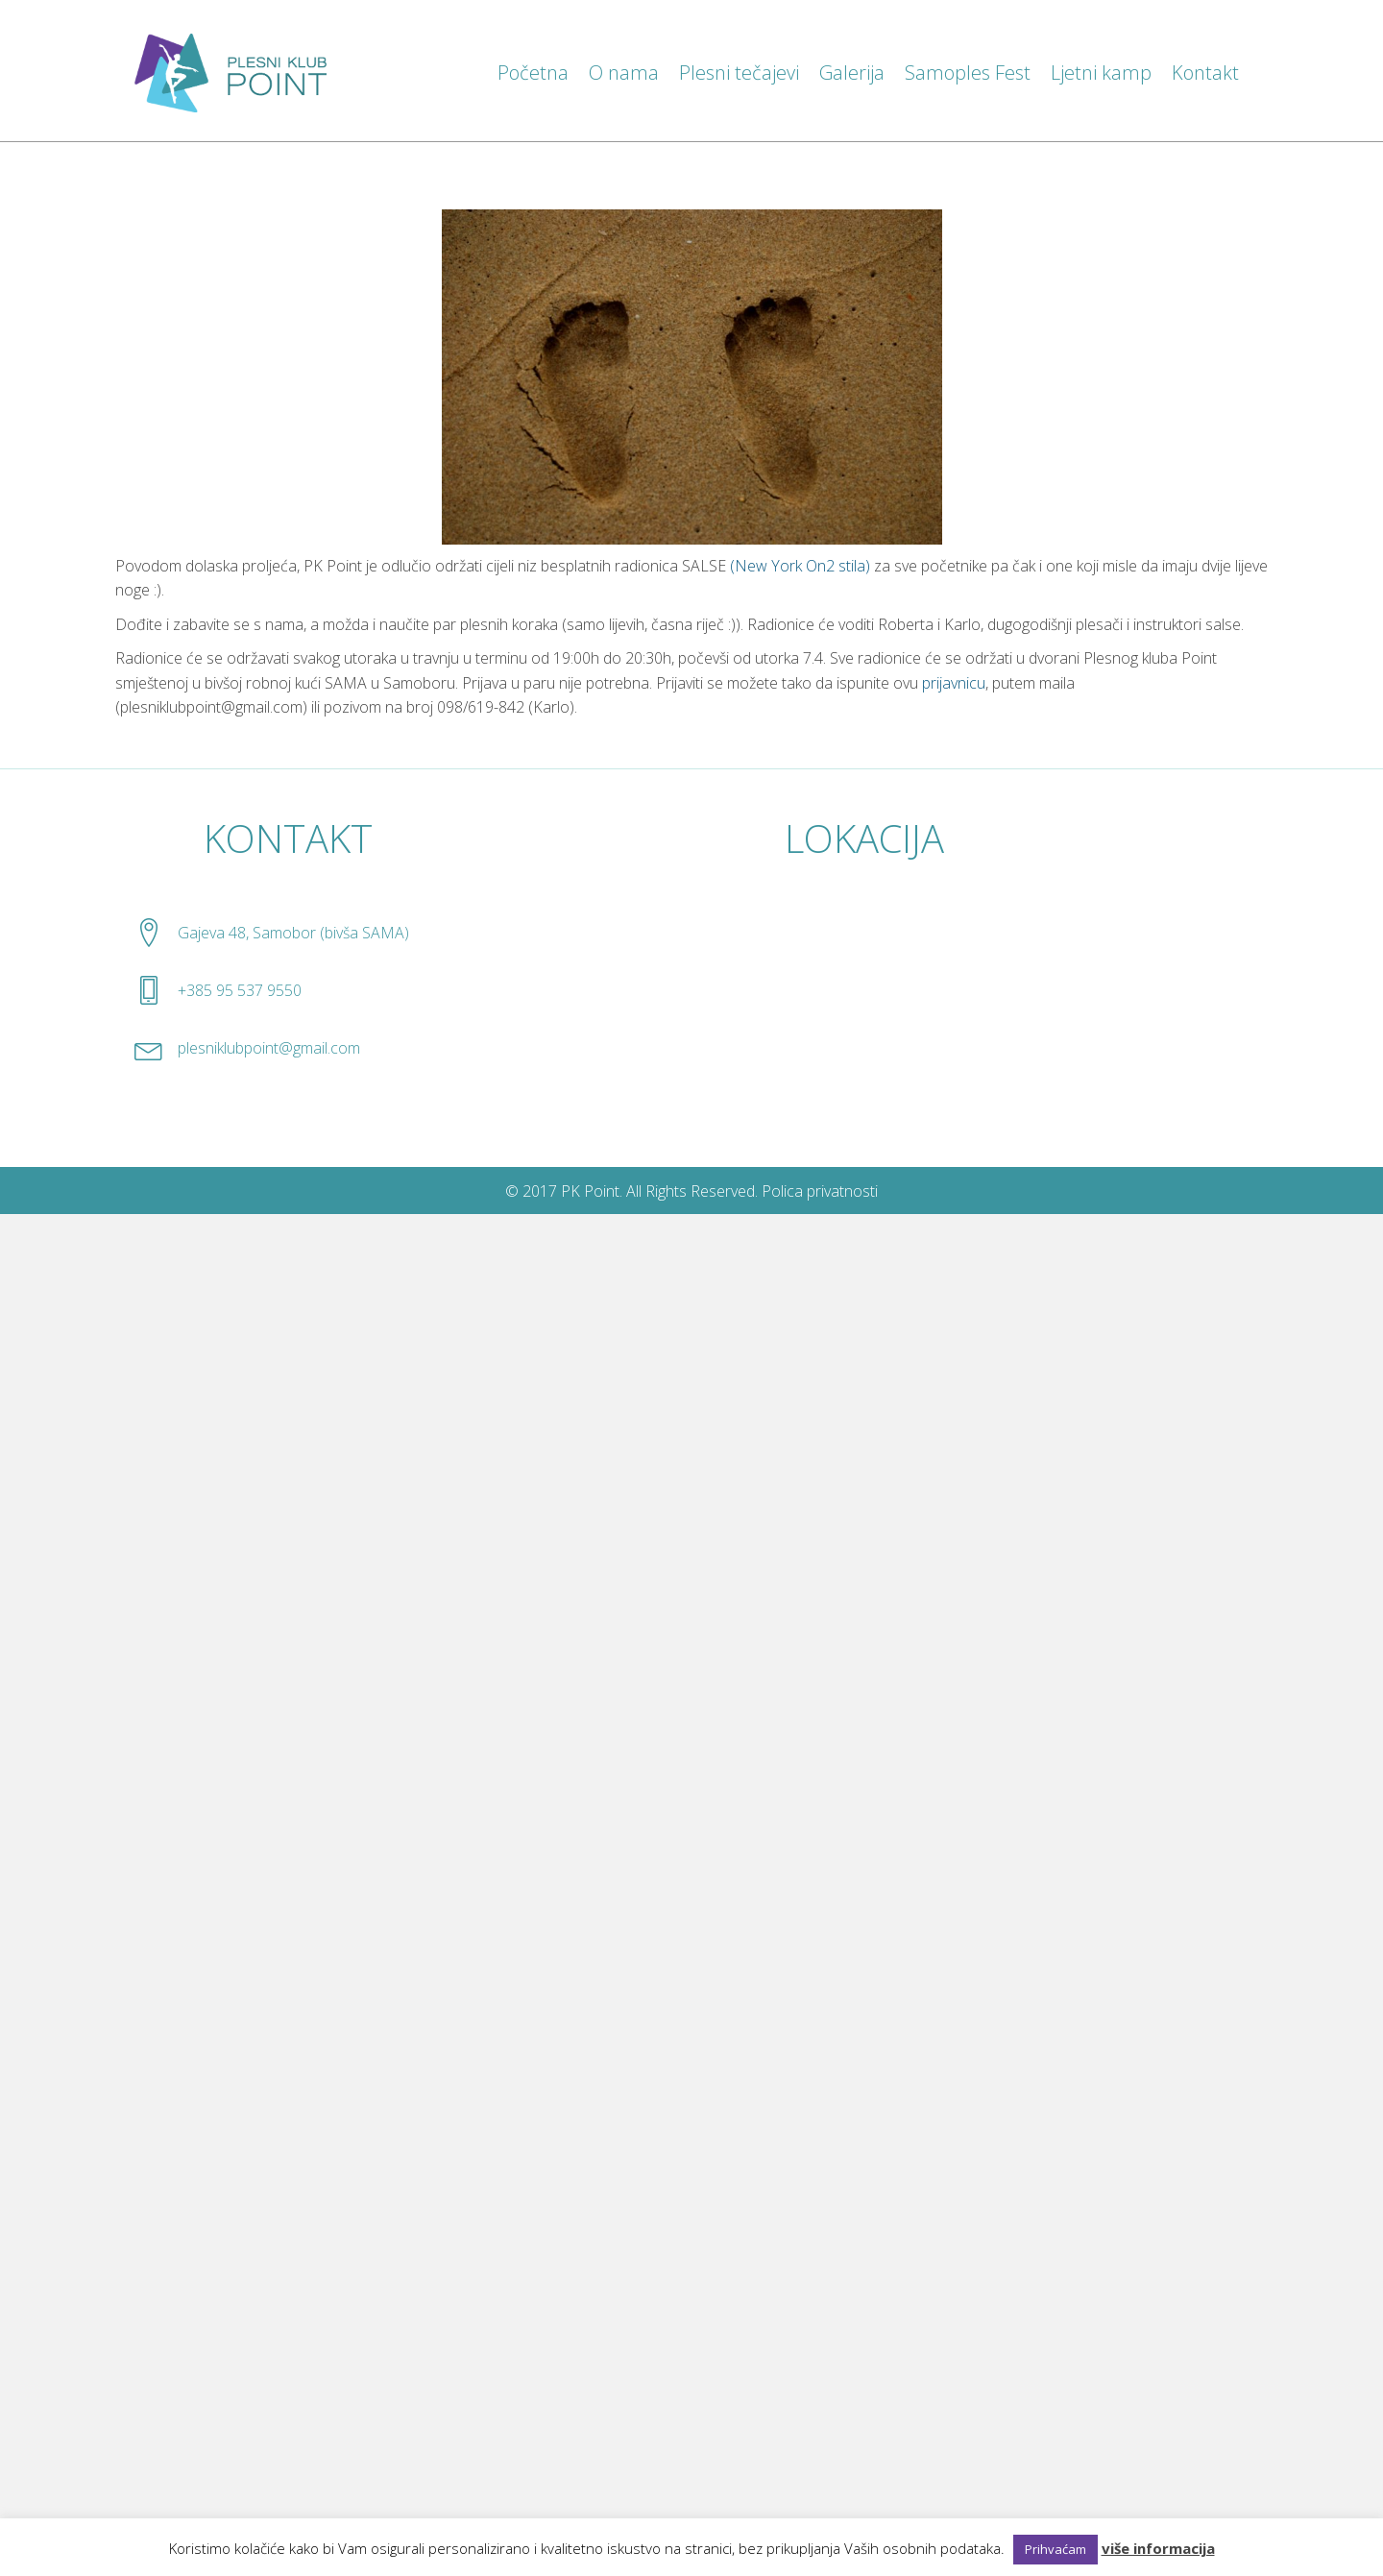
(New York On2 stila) (800, 565)
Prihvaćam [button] (1055, 2549)
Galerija (852, 72)
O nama (624, 72)
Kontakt (1205, 72)
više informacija (1158, 2548)
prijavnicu (953, 682)
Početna (533, 72)
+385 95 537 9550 (240, 990)
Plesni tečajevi (739, 72)
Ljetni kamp (1101, 72)
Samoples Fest (968, 72)
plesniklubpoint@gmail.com (269, 1047)
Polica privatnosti (820, 1191)
